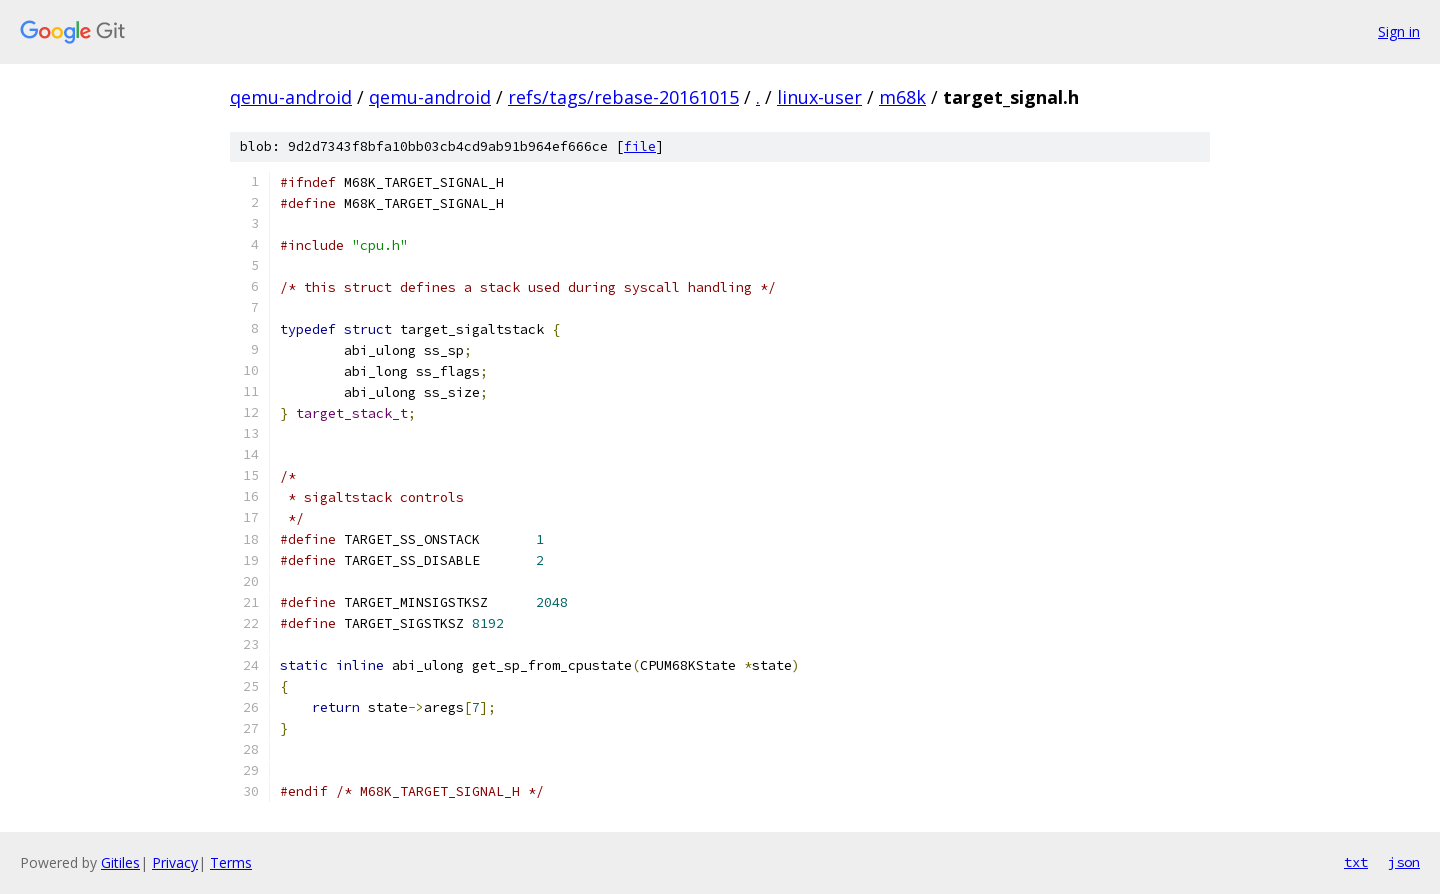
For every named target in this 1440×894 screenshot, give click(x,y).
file (640, 146)
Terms (231, 862)
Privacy (175, 862)
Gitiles (120, 862)
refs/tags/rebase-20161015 (623, 97)
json (1404, 862)
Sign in (1399, 31)
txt (1356, 862)
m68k (902, 97)
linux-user (819, 97)
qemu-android (291, 97)
